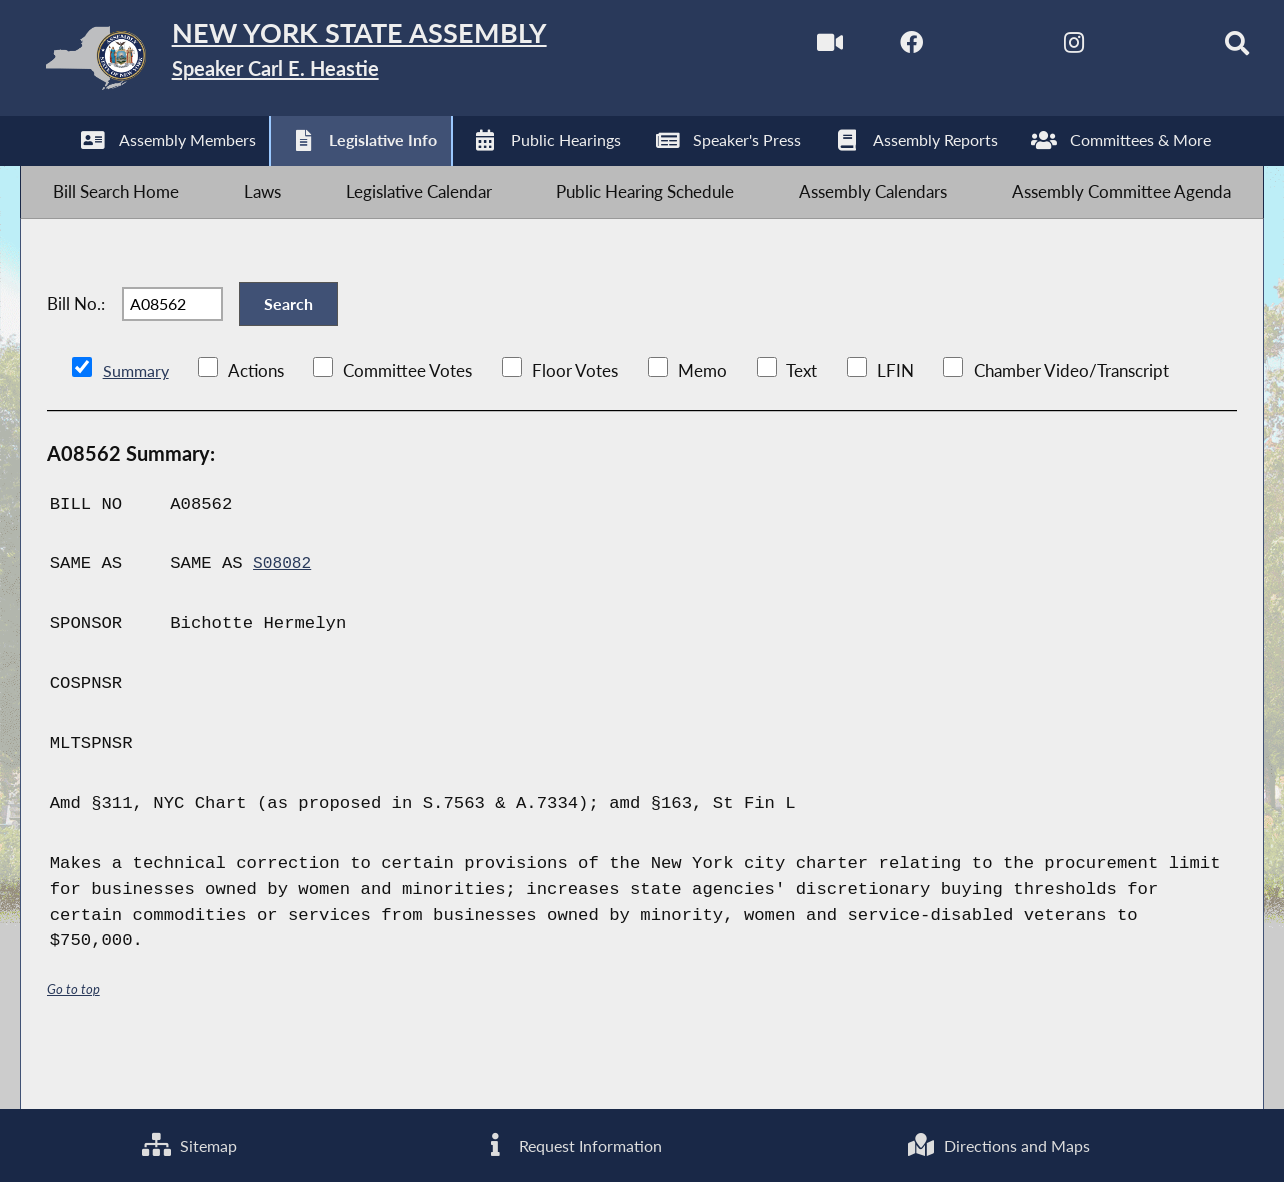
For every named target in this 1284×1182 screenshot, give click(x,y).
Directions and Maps (998, 1142)
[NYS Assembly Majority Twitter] (951, 48)
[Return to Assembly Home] (337, 62)
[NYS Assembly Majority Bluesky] (1118, 48)
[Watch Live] (783, 48)
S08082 (284, 615)
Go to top (74, 1039)
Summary (137, 422)
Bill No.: (76, 341)
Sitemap (188, 1142)
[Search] (1202, 48)
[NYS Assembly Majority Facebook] (867, 48)
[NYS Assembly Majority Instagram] (1035, 48)
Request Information (570, 1142)
